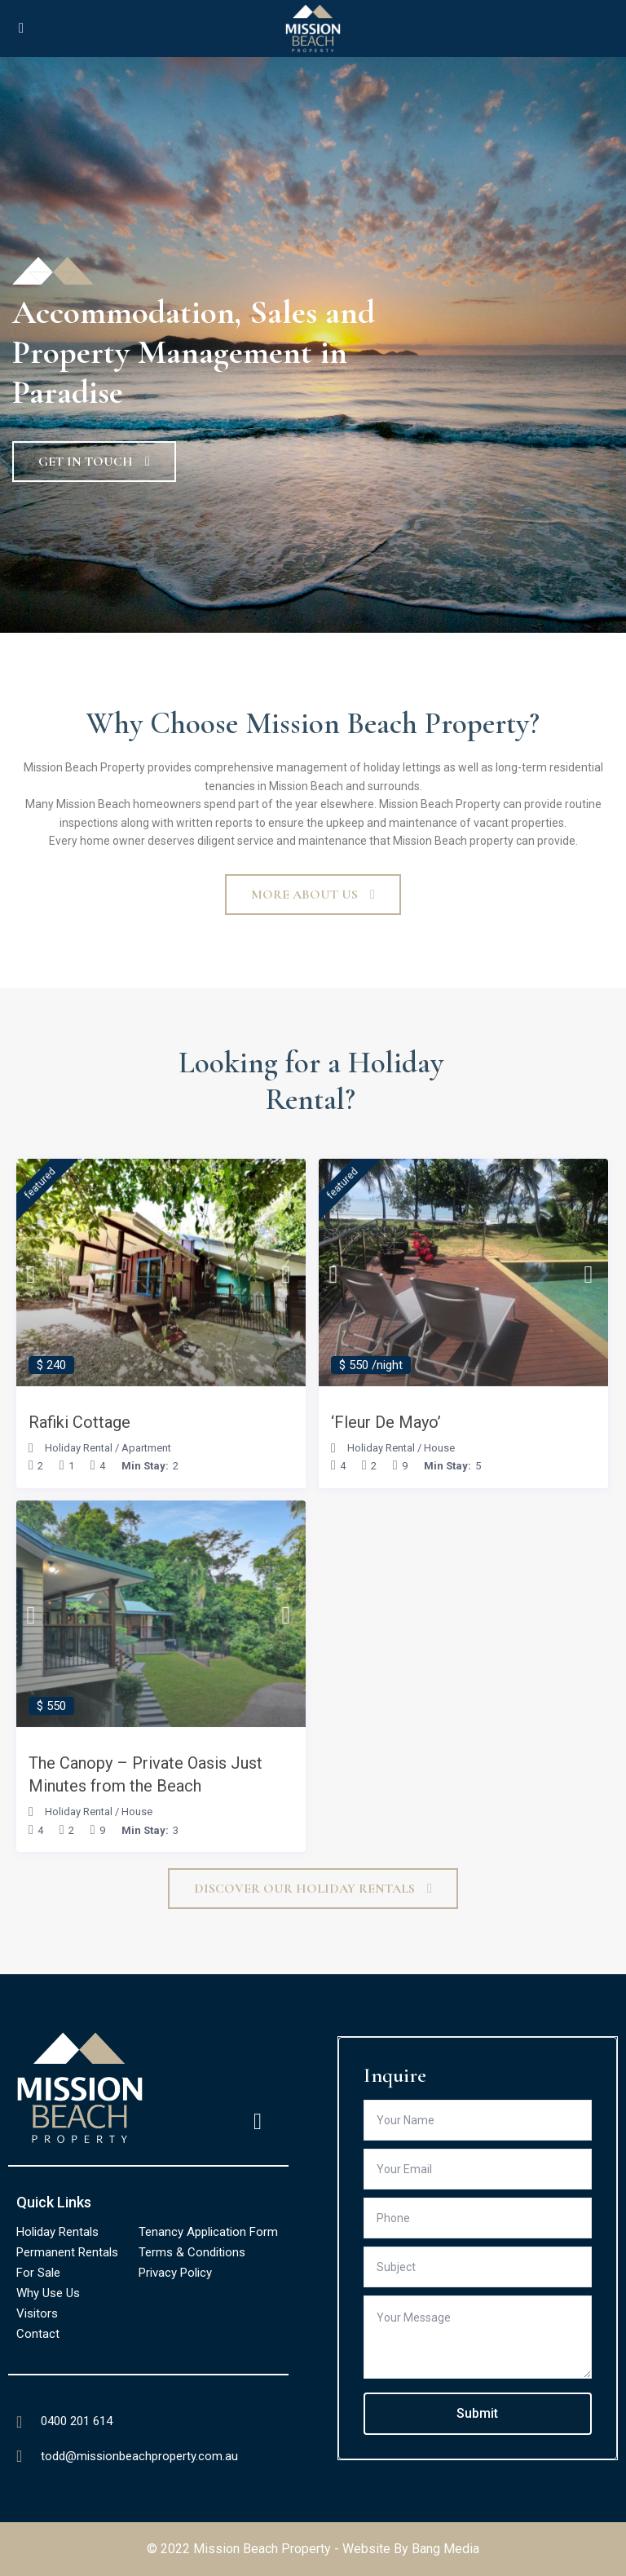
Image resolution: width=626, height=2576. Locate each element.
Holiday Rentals (57, 2232)
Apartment (146, 1448)
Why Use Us (48, 2293)
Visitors (37, 2313)
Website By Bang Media (410, 2548)
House (439, 1448)
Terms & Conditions (192, 2252)
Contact (38, 2333)
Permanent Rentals (67, 2252)
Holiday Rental (78, 1448)
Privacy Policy (175, 2272)
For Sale (38, 2272)
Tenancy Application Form (208, 2232)
